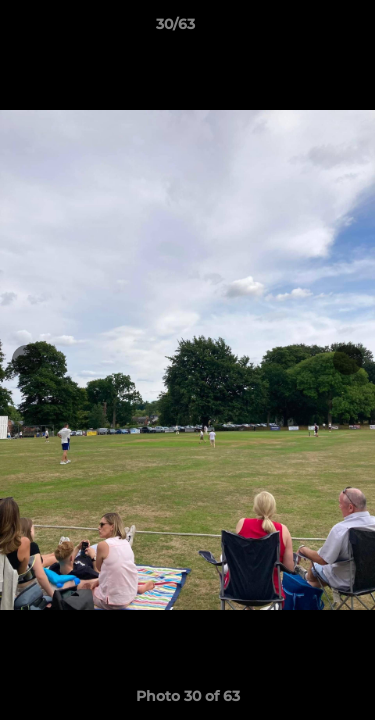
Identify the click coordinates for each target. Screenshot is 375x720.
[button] (303, 29)
